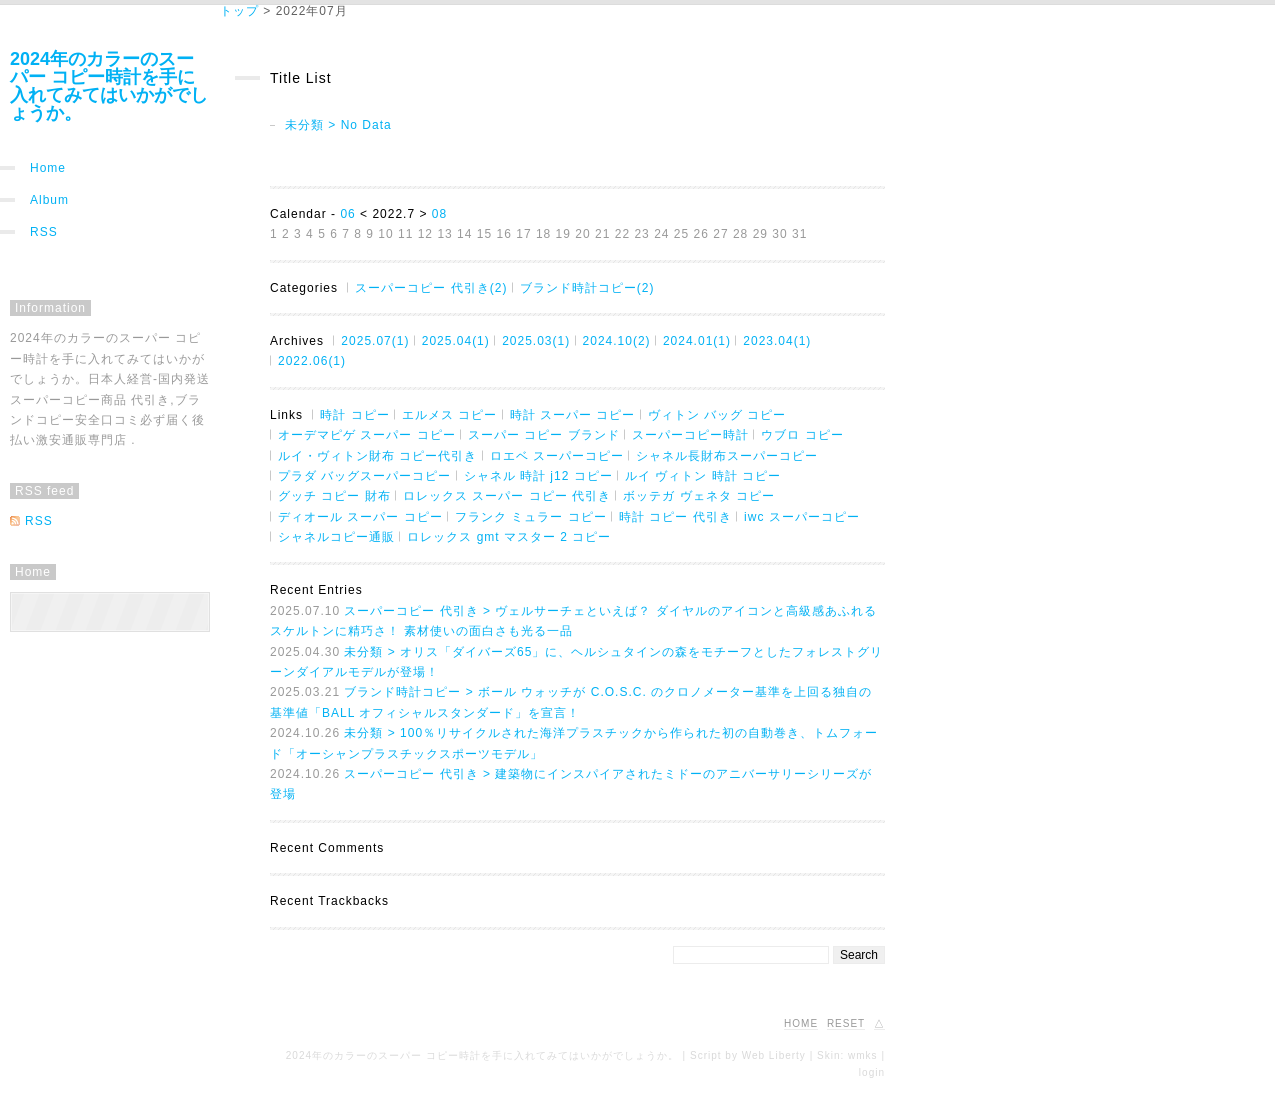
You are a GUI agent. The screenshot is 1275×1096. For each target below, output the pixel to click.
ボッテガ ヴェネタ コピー (699, 496)
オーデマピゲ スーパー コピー (367, 435)
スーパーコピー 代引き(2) (431, 288)
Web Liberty (774, 1055)
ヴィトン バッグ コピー (717, 415)
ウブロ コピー (802, 435)
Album (49, 200)
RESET (846, 1023)
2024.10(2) (617, 341)
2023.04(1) (777, 341)
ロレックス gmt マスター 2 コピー (509, 537)
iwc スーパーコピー (802, 517)
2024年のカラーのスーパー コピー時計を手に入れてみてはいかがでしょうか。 (109, 86)
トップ (239, 11)
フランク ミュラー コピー (531, 517)
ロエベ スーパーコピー (557, 456)
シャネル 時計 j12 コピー (538, 476)
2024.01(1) (697, 341)
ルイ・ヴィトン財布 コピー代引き (377, 456)
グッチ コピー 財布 (334, 496)
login (872, 1072)
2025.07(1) (375, 341)
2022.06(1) (312, 361)
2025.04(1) (456, 341)
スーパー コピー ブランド (544, 435)
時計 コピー (354, 415)
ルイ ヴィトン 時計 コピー (703, 476)
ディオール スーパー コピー (360, 517)
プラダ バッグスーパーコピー (364, 476)
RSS (44, 232)
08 (439, 214)
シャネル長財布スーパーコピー (727, 456)
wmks (863, 1055)
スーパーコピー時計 (690, 435)
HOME (801, 1023)
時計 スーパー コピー (573, 415)
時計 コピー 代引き (675, 517)
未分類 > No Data (338, 125)
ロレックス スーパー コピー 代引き (507, 496)
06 (347, 214)
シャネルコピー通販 (336, 537)
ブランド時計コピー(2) (587, 288)
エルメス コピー (449, 415)
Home (48, 168)
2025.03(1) (536, 341)
